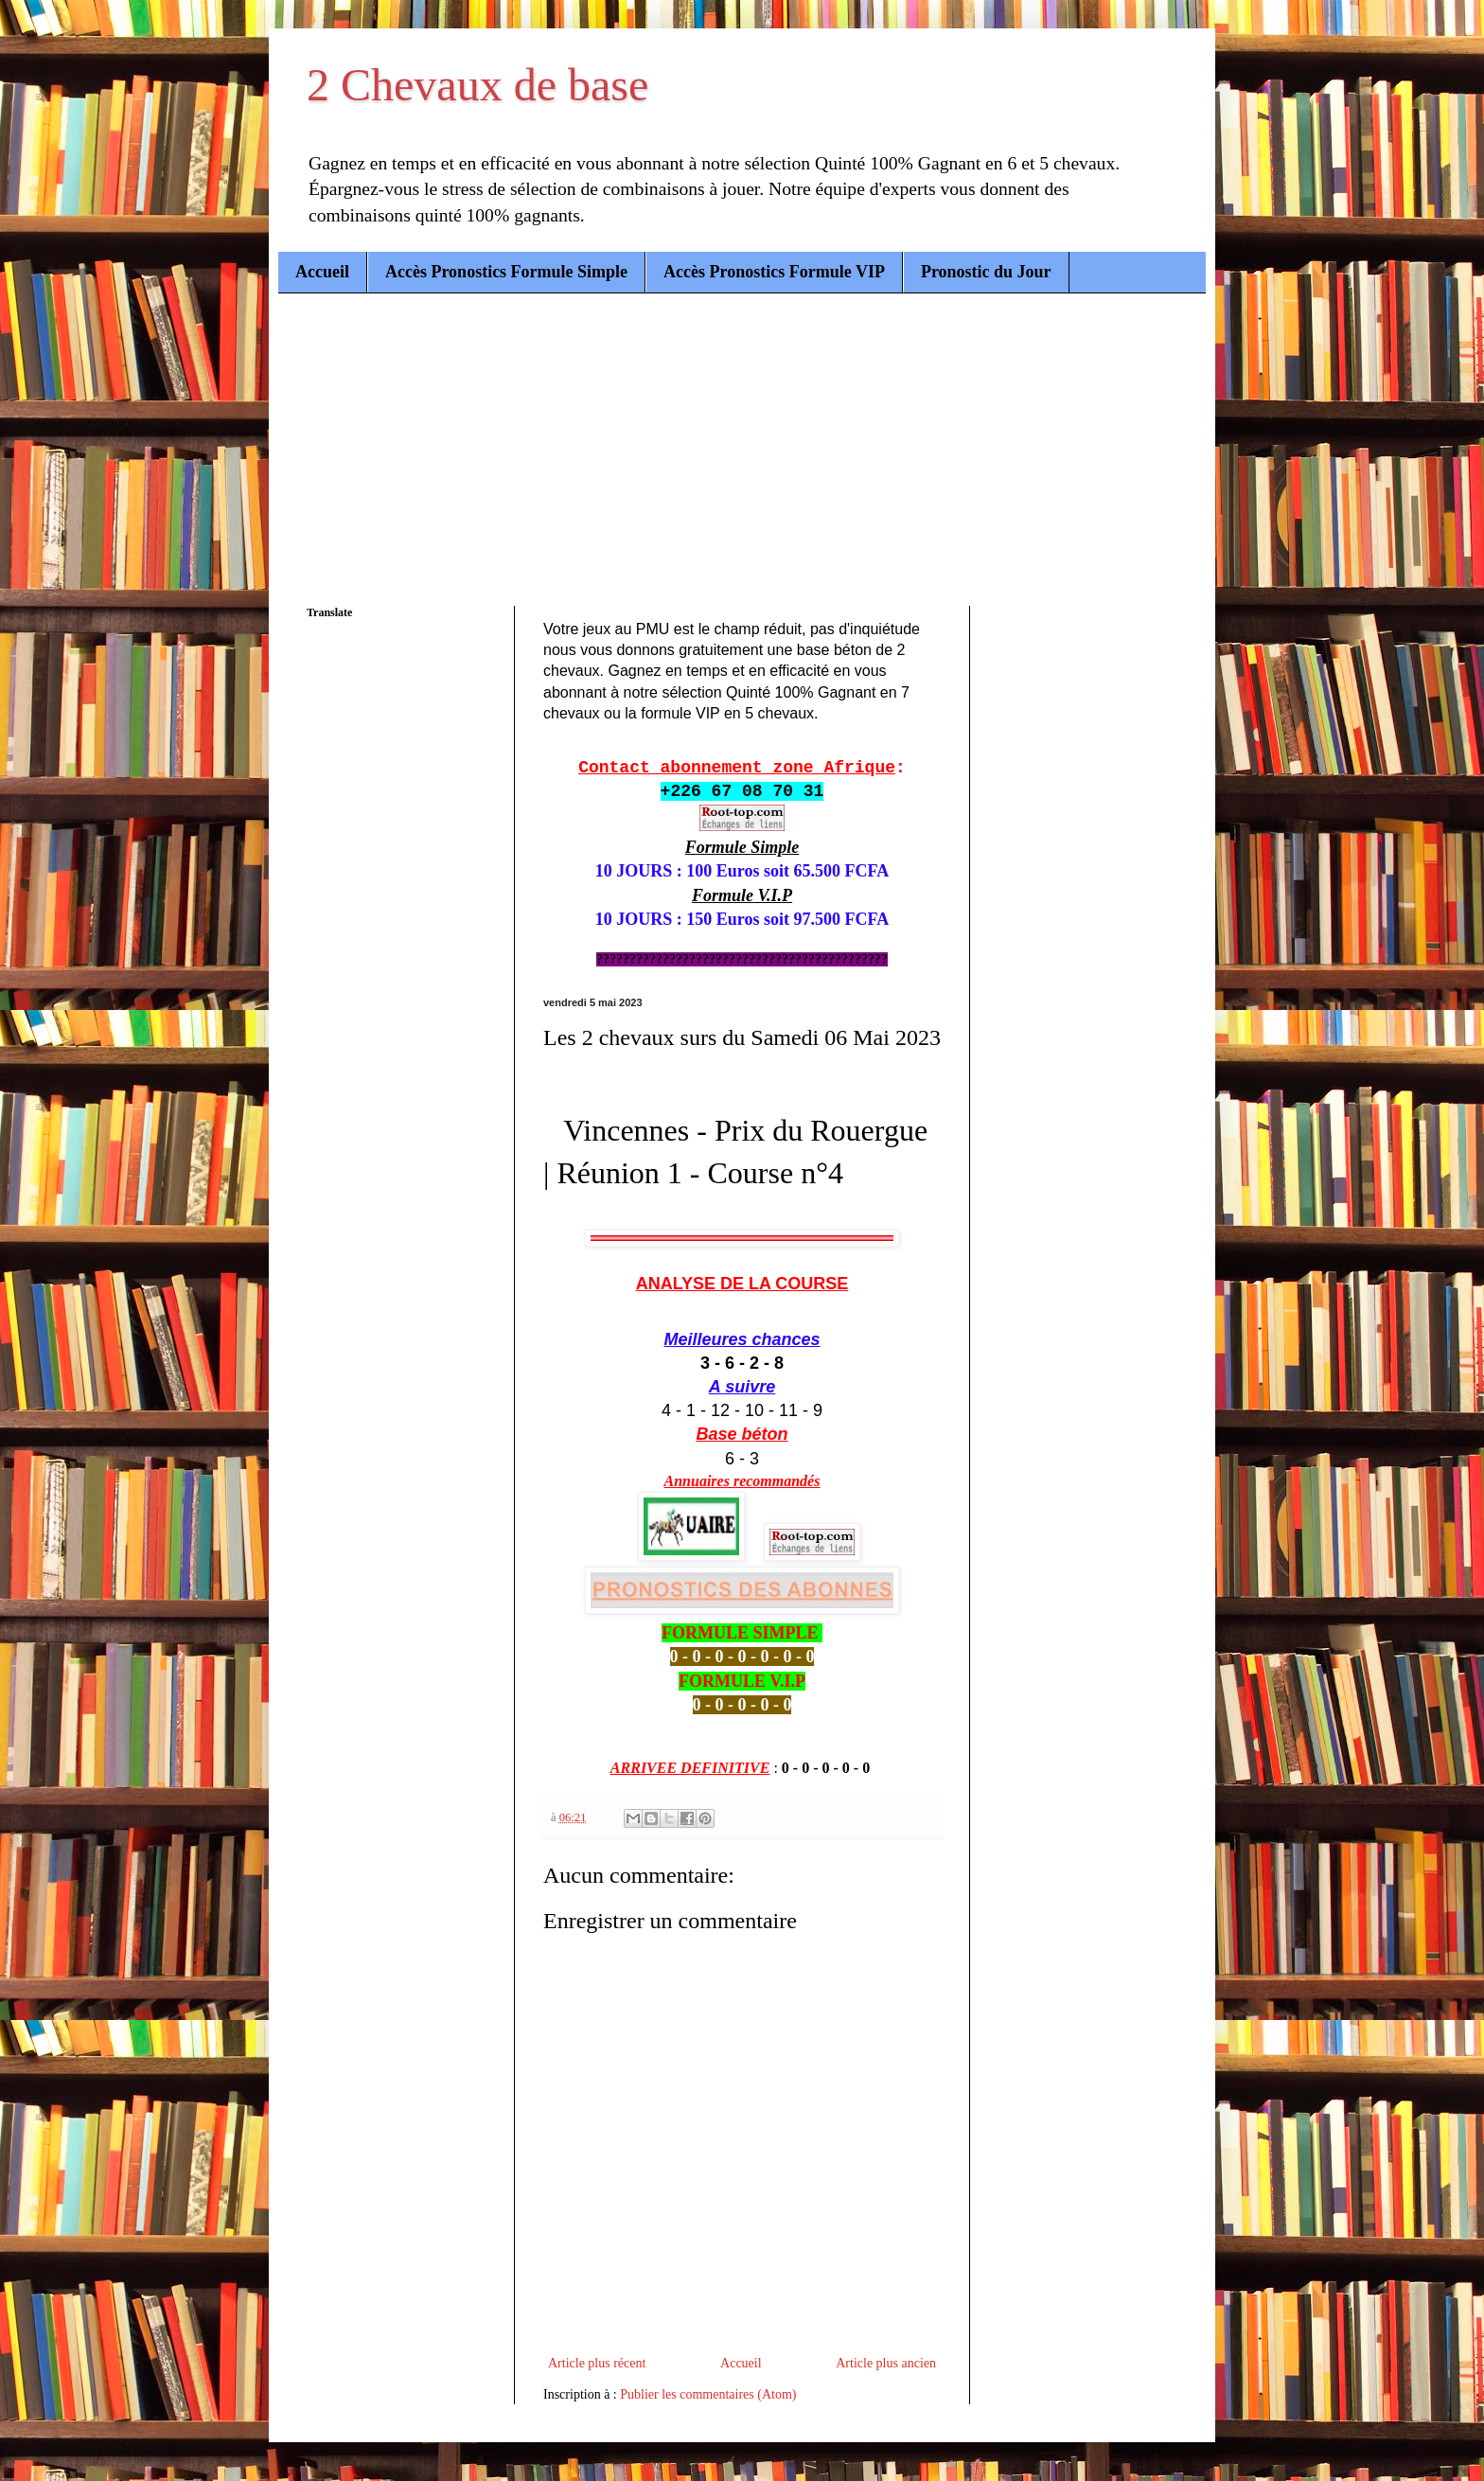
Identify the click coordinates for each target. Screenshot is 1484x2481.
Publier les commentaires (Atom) (708, 2394)
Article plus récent (596, 2363)
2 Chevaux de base (477, 85)
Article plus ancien (886, 2363)
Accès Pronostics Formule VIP (774, 271)
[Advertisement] (742, 435)
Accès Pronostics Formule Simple (506, 271)
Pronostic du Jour (986, 271)
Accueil (322, 271)
